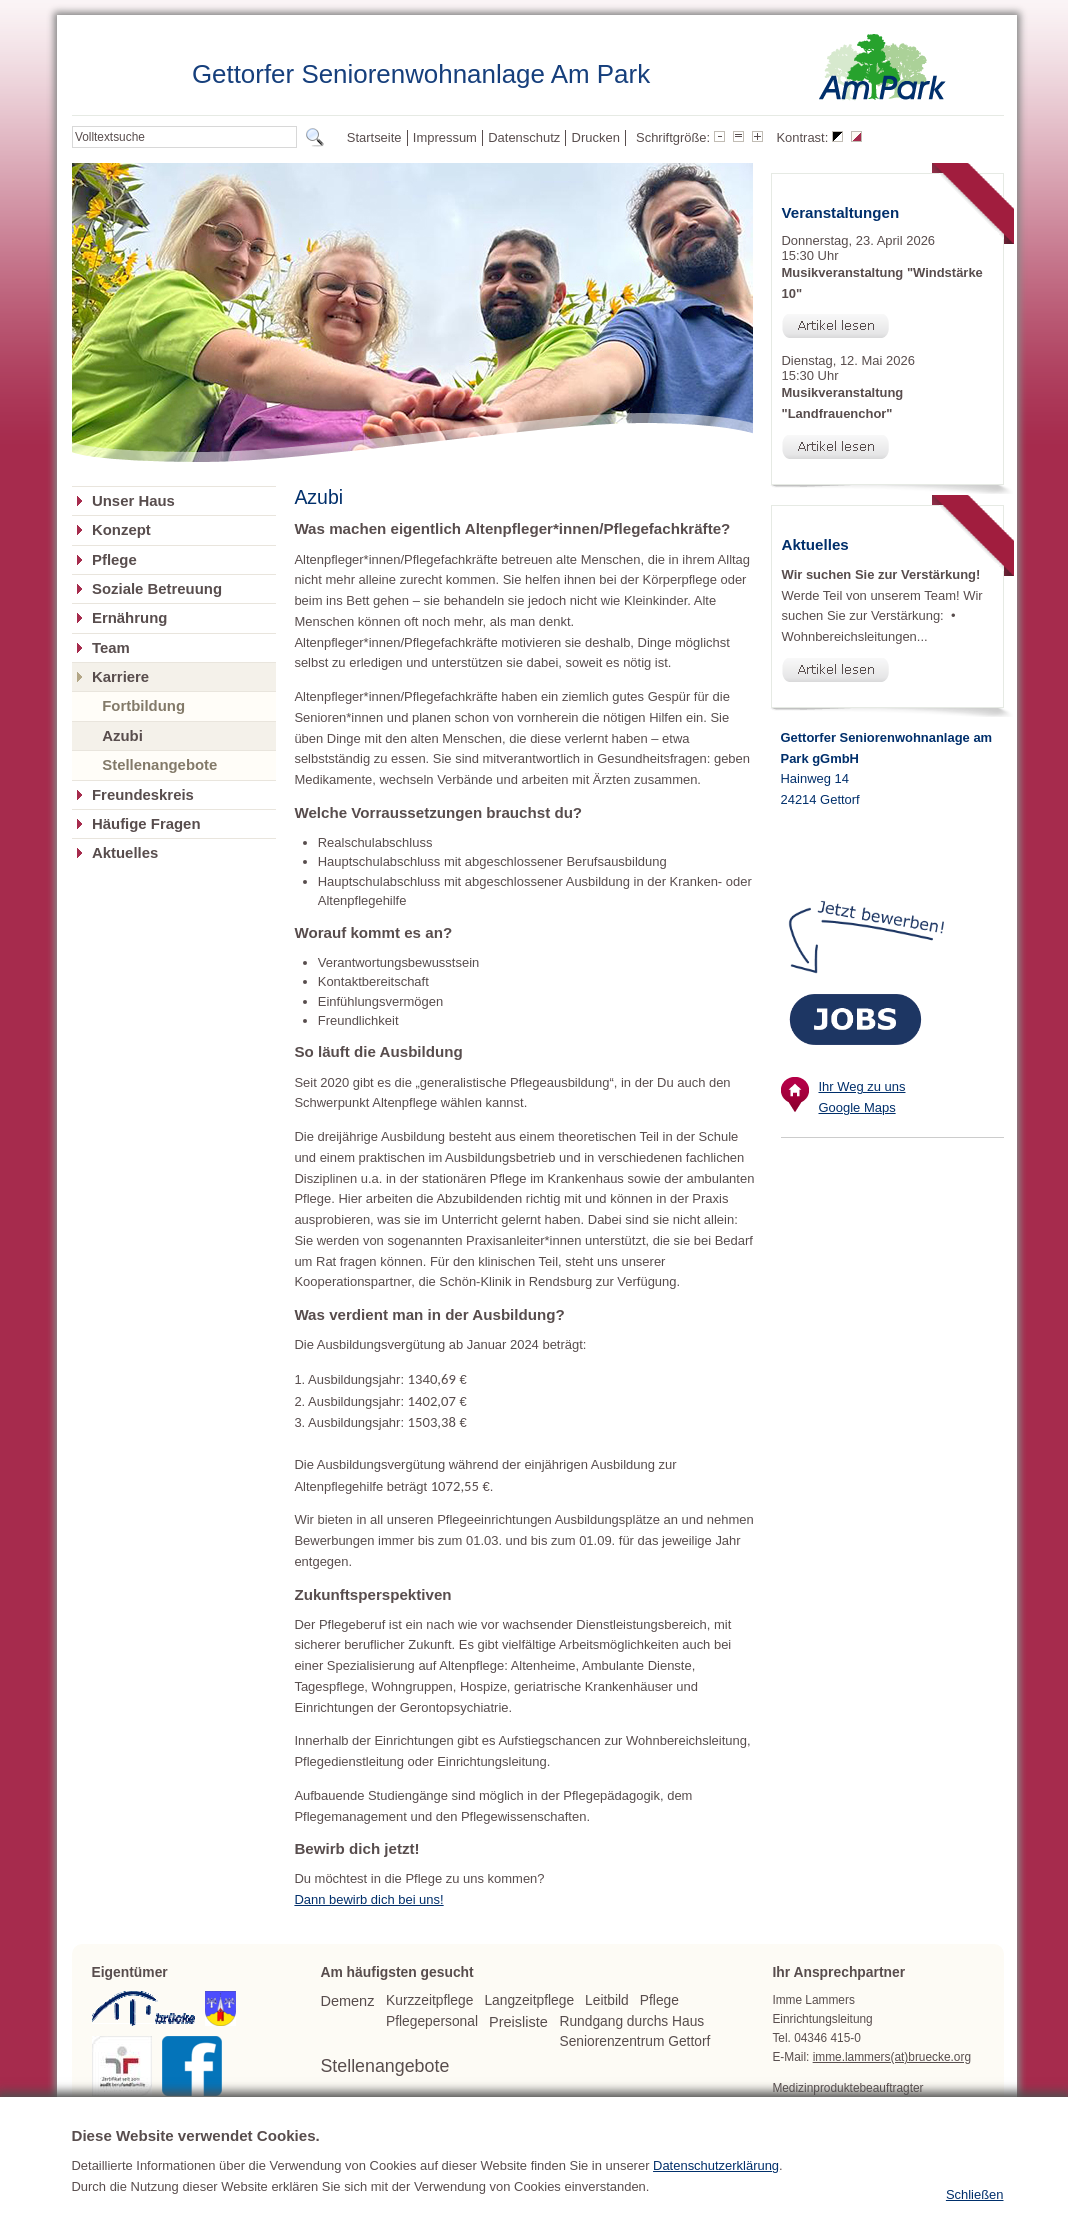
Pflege (114, 560)
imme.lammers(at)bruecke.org (892, 2057)
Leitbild (607, 2000)
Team (111, 648)
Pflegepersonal (432, 2021)
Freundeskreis (143, 795)
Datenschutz (524, 137)
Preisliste (518, 2022)
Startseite (374, 137)
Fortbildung (143, 705)
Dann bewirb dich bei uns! (368, 1899)
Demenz (347, 2001)
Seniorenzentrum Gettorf (634, 2041)
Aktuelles (125, 853)
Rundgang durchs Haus (631, 2021)
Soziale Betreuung (157, 589)
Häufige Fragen (146, 824)
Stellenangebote (159, 764)
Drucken (596, 137)
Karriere (120, 677)
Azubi (122, 735)
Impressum (445, 137)
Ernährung (129, 618)
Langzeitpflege (529, 2000)
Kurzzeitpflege (429, 2000)
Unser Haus (133, 501)
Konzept (121, 530)
